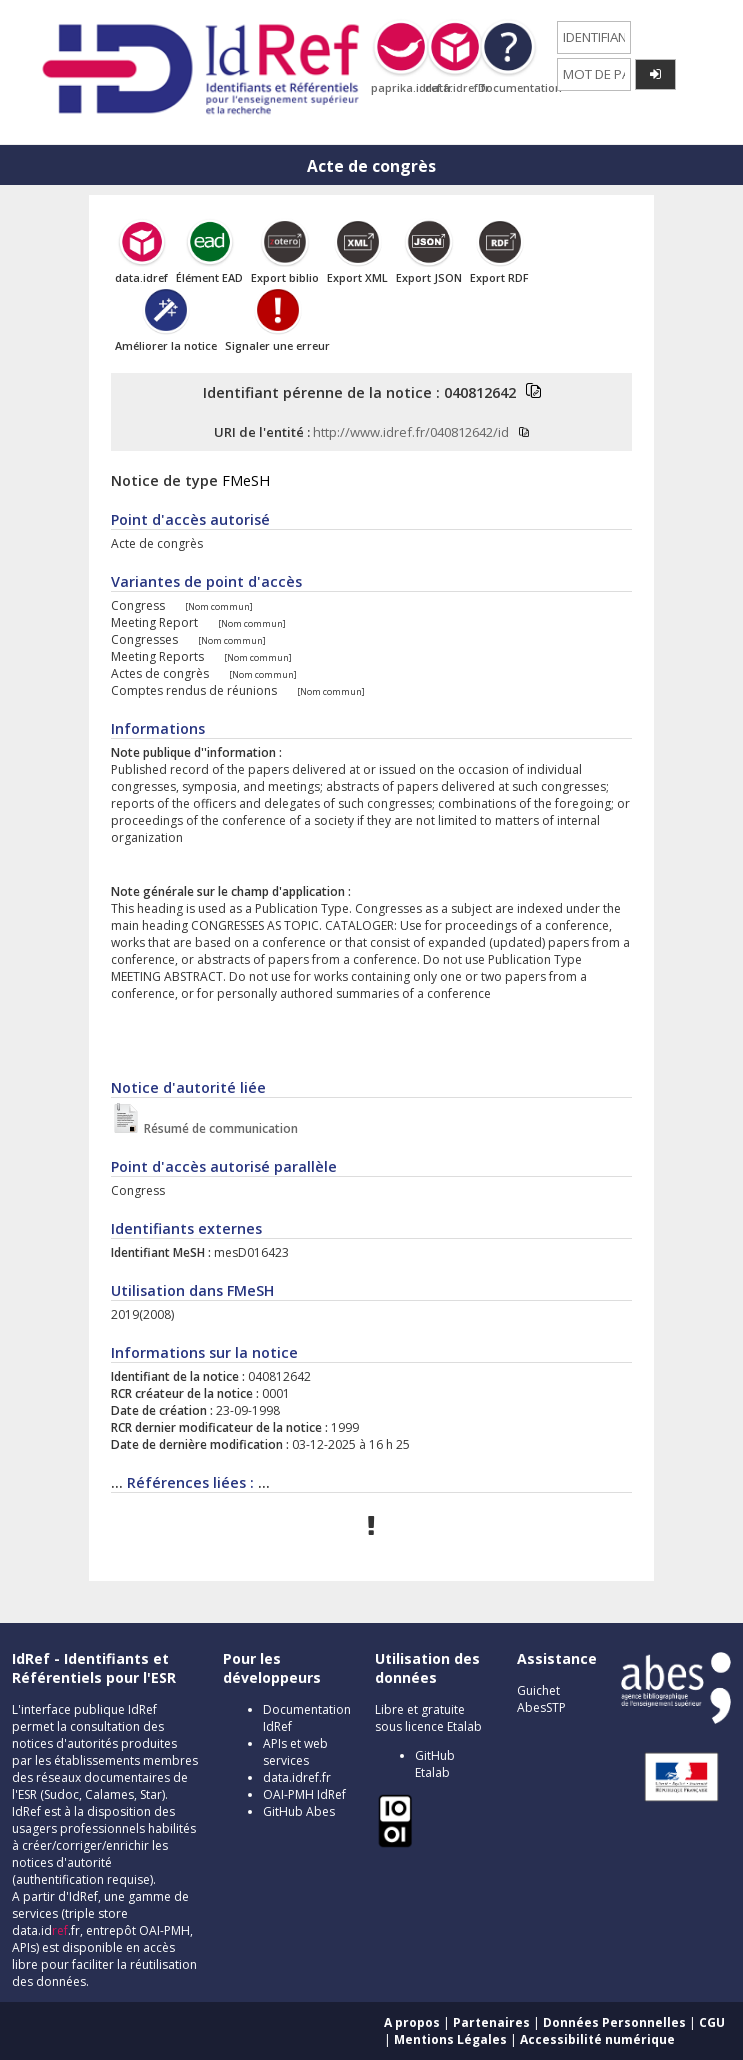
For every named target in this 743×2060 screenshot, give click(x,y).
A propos (412, 2022)
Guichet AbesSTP (541, 1699)
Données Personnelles (614, 2022)
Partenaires (491, 2022)
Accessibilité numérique (597, 2039)
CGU (712, 2022)
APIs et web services (295, 1752)
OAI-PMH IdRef (304, 1794)
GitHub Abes (299, 1811)
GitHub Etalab (435, 1764)
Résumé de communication (219, 1128)
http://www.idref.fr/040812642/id (411, 432)
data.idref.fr (297, 1777)
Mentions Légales (450, 2039)
